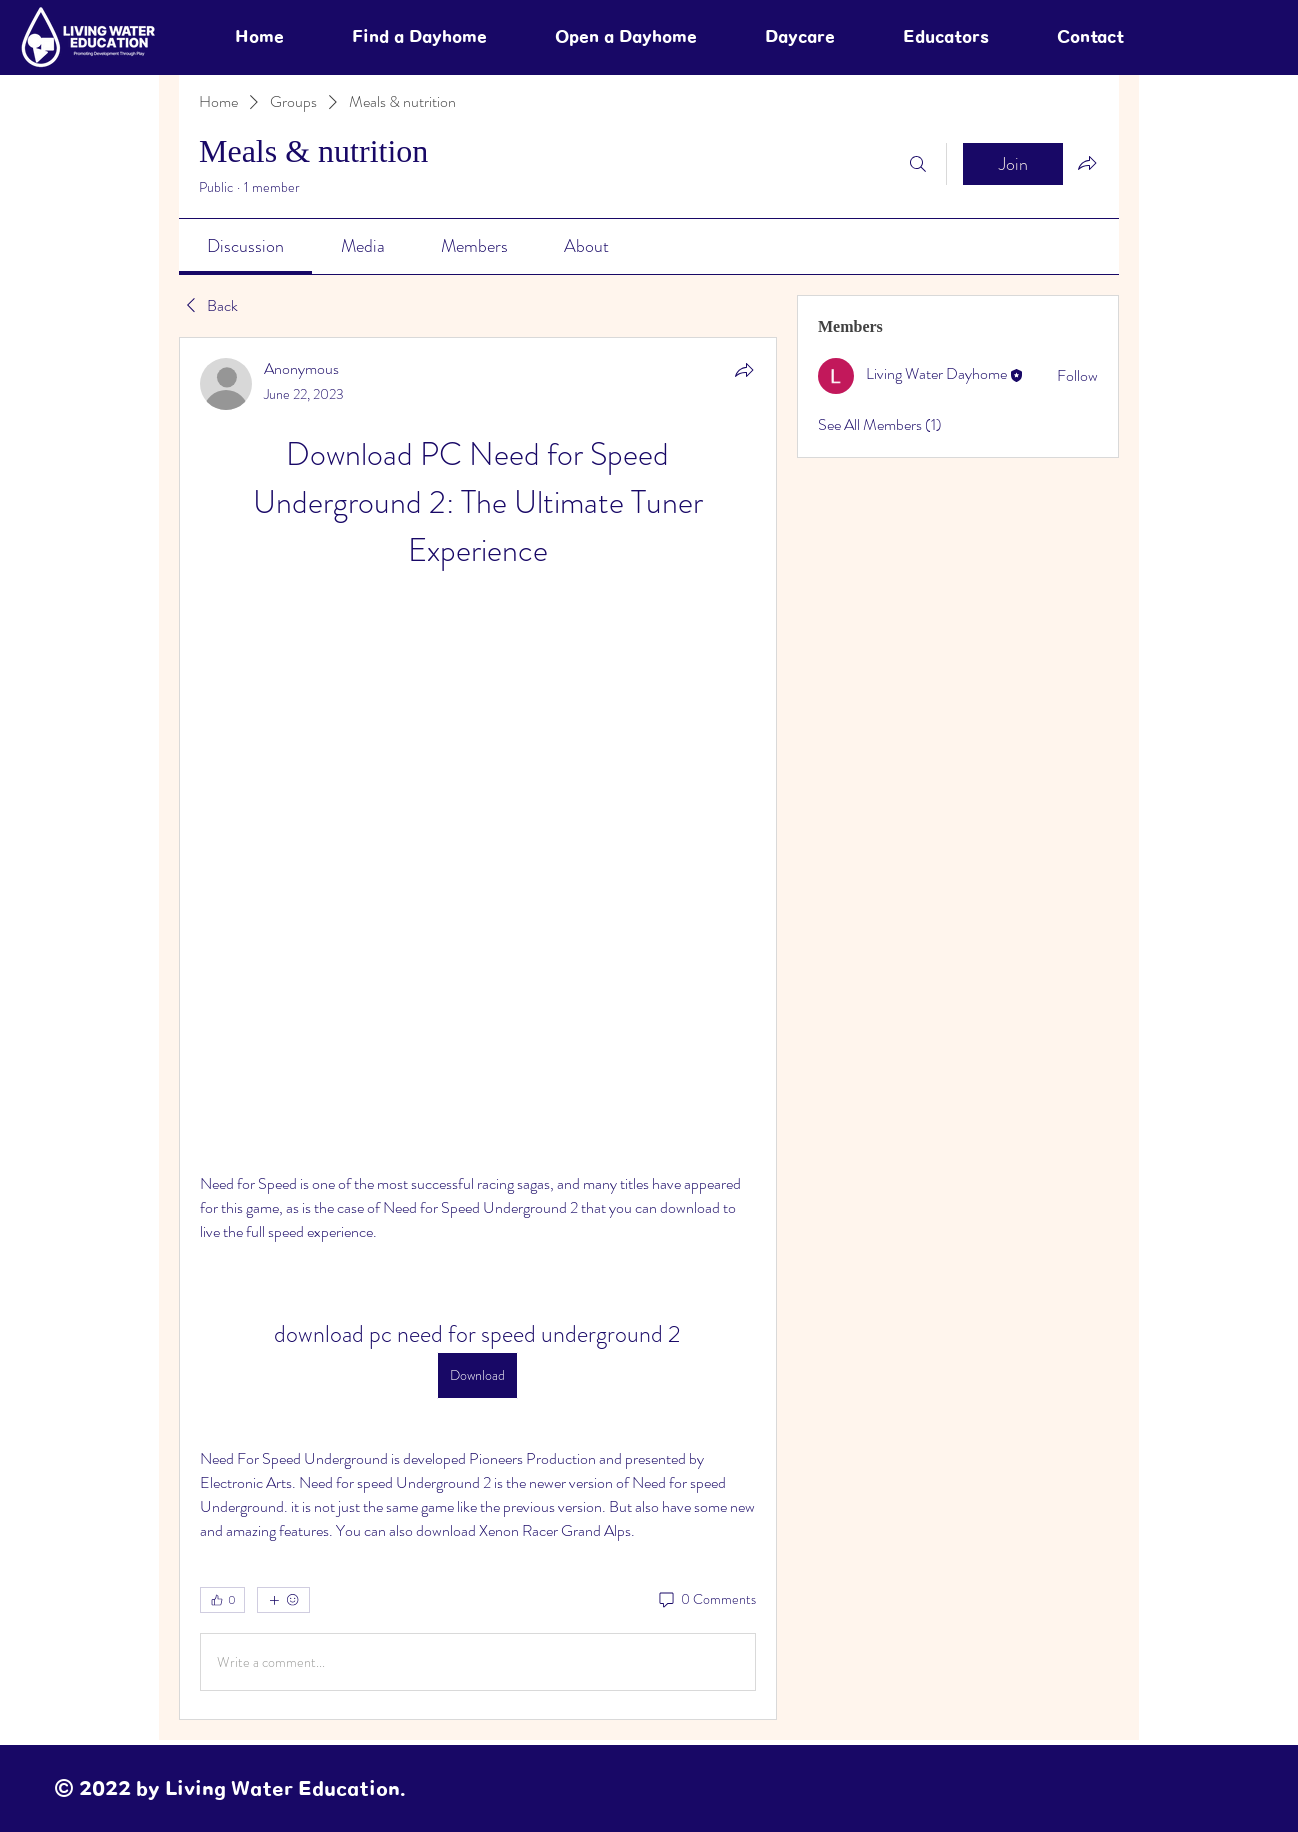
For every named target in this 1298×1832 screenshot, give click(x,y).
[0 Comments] (706, 1600)
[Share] (744, 370)
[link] (245, 246)
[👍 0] (222, 1600)
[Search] (918, 164)
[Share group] (1087, 163)
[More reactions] (283, 1600)
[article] (478, 1028)
